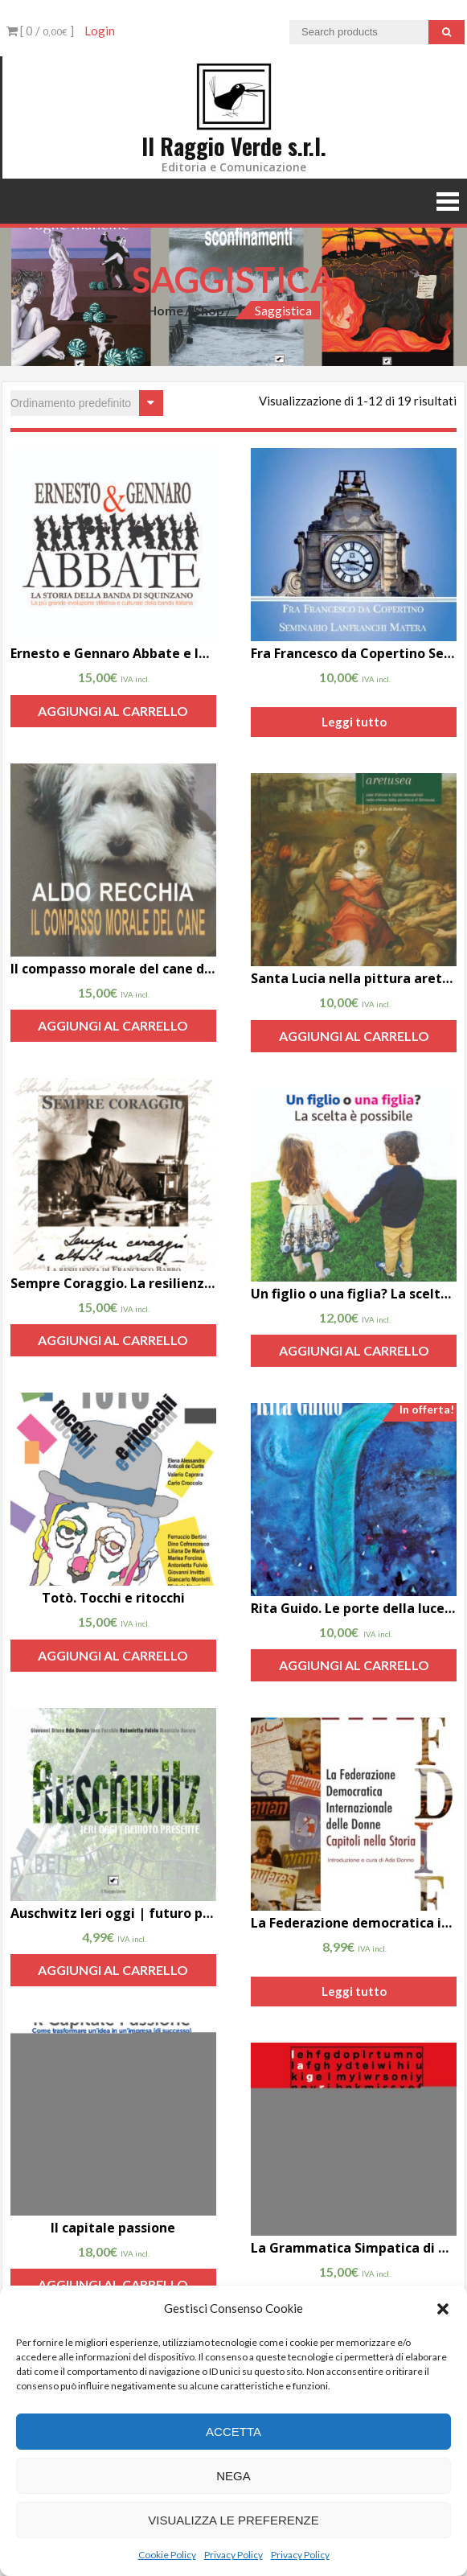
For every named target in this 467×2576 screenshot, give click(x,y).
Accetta (233, 2431)
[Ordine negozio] (86, 403)
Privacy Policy (233, 2555)
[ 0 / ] (40, 30)
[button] (443, 2309)
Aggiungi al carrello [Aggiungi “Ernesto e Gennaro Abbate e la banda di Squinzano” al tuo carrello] (113, 710)
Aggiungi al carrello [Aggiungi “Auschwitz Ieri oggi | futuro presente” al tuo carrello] (113, 1969)
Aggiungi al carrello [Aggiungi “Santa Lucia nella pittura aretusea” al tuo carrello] (354, 1035)
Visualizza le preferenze (233, 2520)
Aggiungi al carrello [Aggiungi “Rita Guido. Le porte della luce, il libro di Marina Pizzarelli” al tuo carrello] (354, 1665)
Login (99, 30)
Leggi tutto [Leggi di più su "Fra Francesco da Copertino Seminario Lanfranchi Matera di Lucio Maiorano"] (354, 721)
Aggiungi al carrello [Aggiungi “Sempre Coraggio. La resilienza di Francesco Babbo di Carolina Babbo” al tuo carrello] (113, 1340)
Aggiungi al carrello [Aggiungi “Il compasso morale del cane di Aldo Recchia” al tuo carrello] (113, 1025)
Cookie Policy (167, 2555)
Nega (233, 2476)
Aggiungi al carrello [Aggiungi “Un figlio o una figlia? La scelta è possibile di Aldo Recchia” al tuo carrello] (354, 1350)
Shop (209, 310)
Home (165, 310)
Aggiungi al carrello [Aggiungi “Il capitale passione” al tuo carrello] (113, 2284)
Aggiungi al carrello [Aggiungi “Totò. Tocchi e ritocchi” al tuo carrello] (113, 1655)
